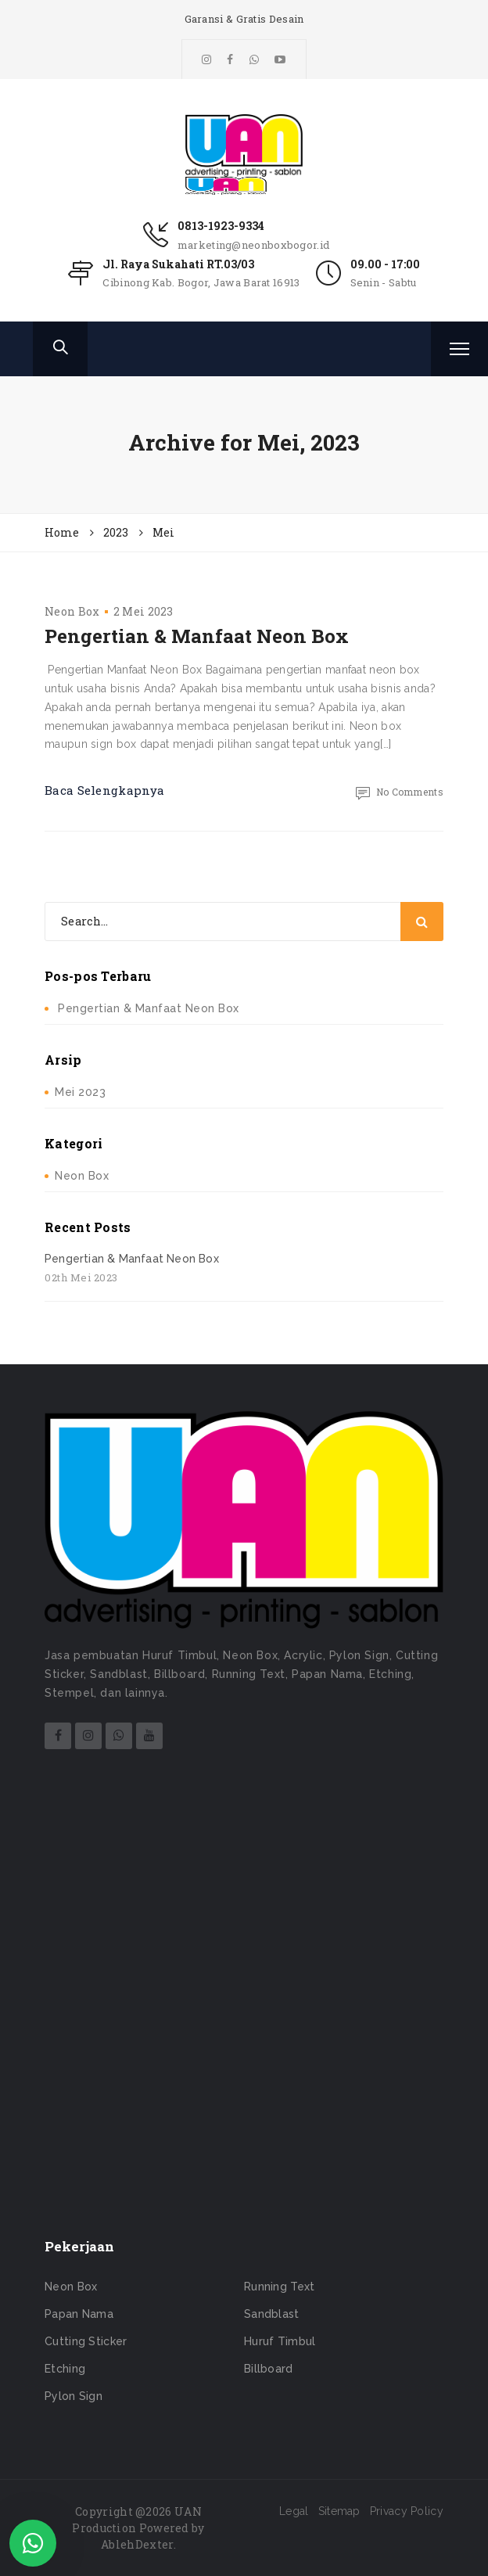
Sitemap (339, 2511)
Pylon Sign (73, 2396)
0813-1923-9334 (221, 225)
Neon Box (72, 611)
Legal (294, 2511)
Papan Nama (79, 2314)
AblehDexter (137, 2544)
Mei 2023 (80, 1092)
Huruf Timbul (280, 2341)
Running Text (279, 2286)
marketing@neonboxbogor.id (254, 245)
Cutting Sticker (86, 2341)
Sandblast (272, 2314)
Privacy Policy (406, 2511)
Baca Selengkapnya (104, 790)
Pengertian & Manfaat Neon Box (197, 635)
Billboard (268, 2368)
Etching (65, 2368)
